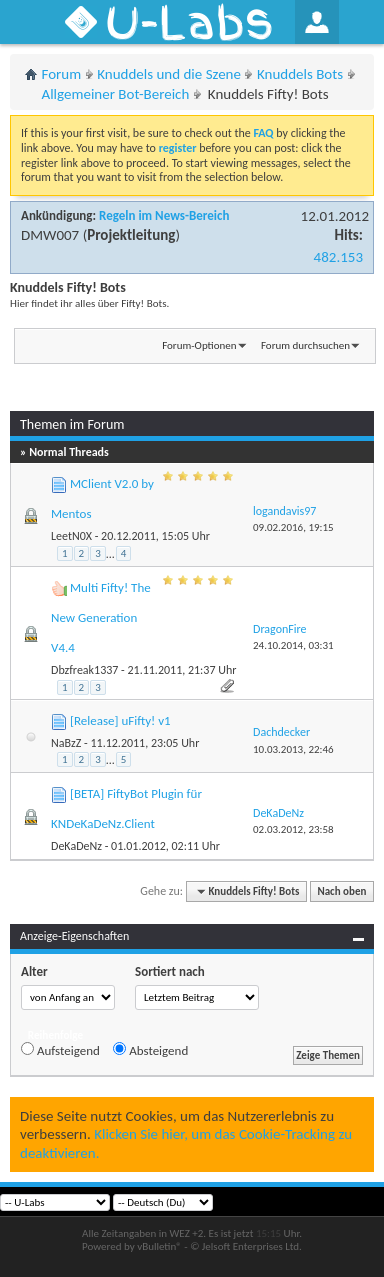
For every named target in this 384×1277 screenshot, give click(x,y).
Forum (62, 74)
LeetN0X (71, 536)
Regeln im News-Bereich (164, 215)
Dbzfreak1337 (84, 670)
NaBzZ (66, 743)
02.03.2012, (293, 829)
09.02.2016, (293, 527)
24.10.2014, (293, 645)
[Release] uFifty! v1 (120, 720)
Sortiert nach (170, 971)
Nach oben (341, 891)
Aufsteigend (60, 1050)
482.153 (338, 257)
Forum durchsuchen (305, 345)
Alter (34, 971)
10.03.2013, (293, 749)
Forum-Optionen (199, 345)
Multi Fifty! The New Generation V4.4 (101, 617)
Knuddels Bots (300, 74)
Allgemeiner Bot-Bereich (116, 94)
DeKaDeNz (76, 846)
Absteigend (150, 1050)
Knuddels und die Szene (169, 74)
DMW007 (50, 235)
